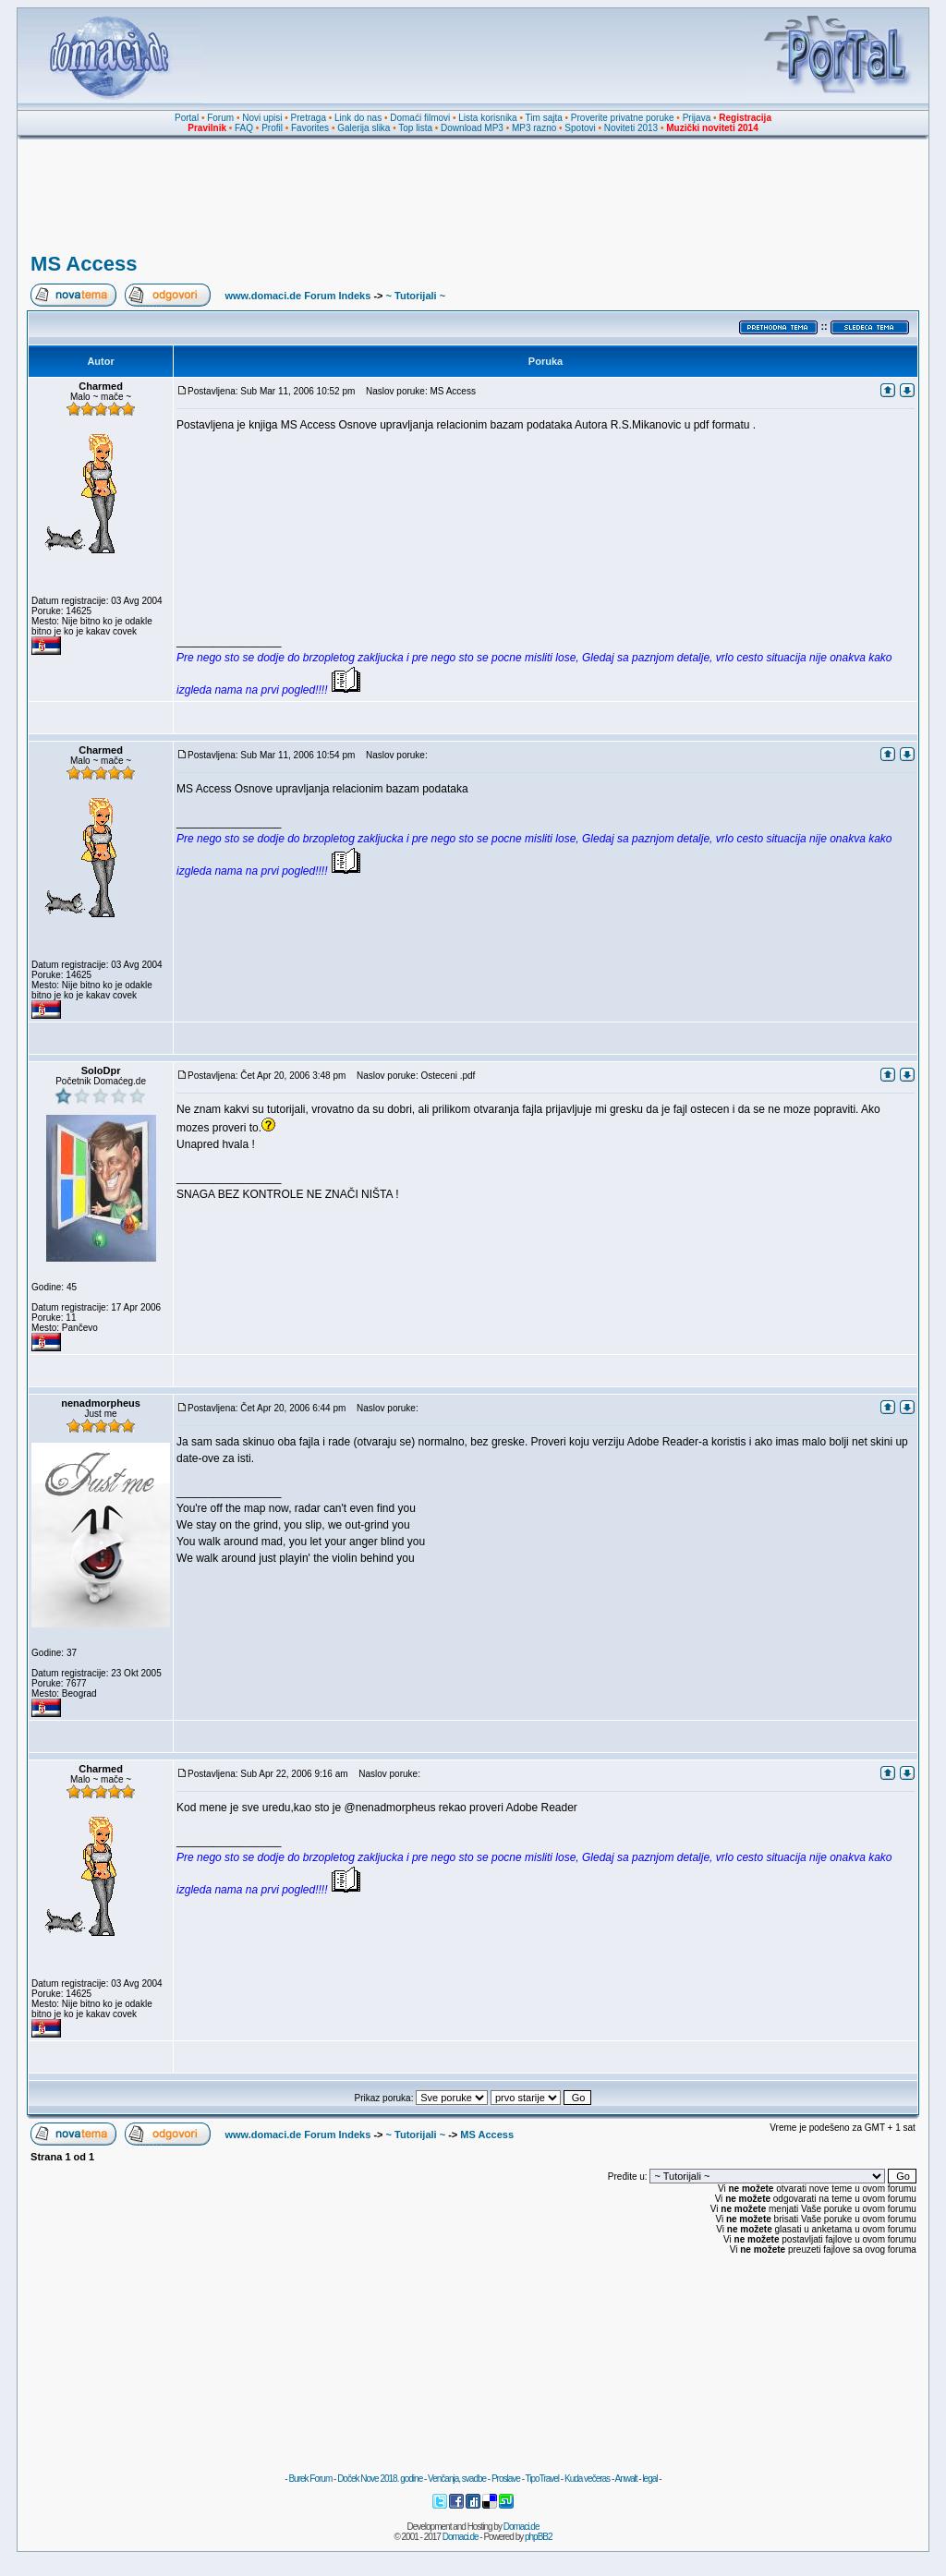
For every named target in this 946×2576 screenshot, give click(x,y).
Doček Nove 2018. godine (379, 2478)
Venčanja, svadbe (457, 2478)
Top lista (415, 128)
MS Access (83, 263)
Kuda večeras (587, 2478)
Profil (272, 128)
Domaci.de (521, 2527)
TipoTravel (543, 2478)
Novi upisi (262, 118)
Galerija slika (363, 128)
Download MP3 (472, 128)
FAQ (244, 128)
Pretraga (308, 118)
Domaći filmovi (420, 118)
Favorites (310, 128)
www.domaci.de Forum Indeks (297, 295)
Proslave (505, 2478)
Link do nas (358, 118)
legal (649, 2478)
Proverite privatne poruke (622, 118)
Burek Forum (310, 2478)
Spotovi (579, 128)
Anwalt (625, 2478)
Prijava (697, 118)
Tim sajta (544, 118)
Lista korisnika (487, 118)
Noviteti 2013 (631, 128)
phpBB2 (538, 2537)
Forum (220, 118)
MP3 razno (534, 128)
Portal (187, 118)
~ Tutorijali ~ (416, 295)
